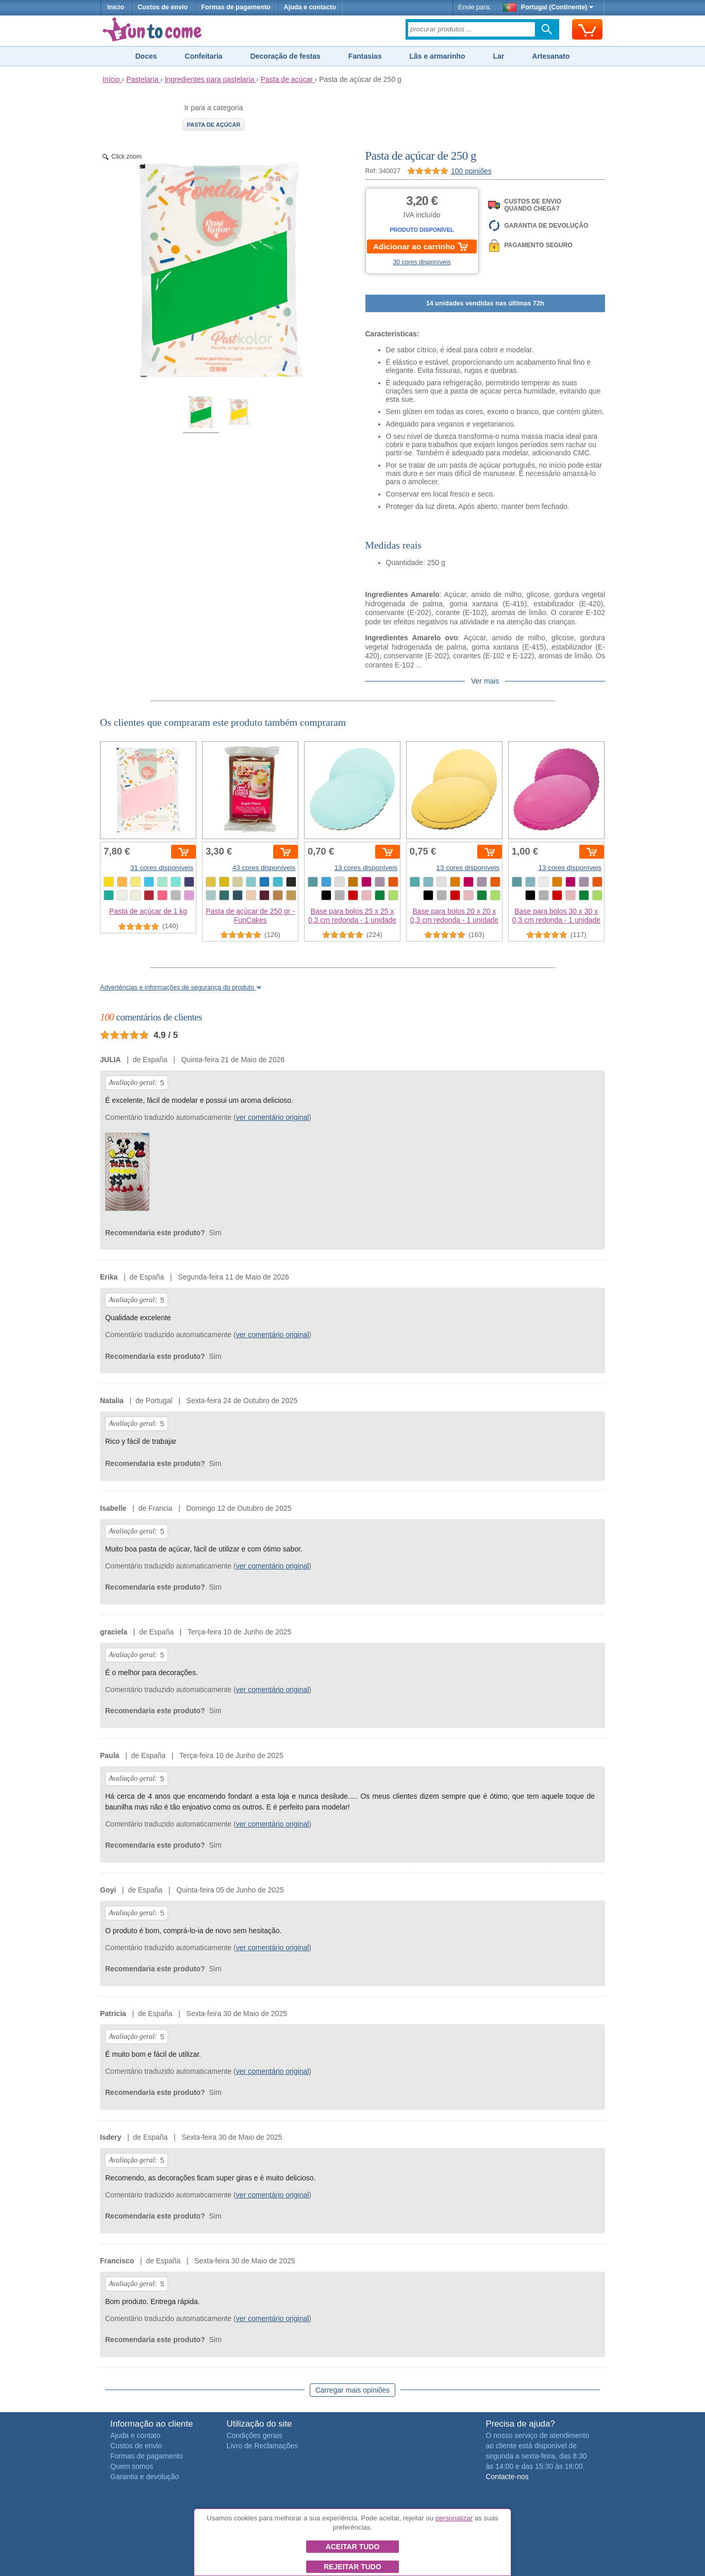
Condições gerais (254, 2435)
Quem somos (131, 2466)
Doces (146, 56)
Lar (499, 56)
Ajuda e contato (135, 2435)
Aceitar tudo (353, 2547)
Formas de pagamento (235, 7)
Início (115, 7)
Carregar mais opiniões (352, 2390)
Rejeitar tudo (352, 2567)
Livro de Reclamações (262, 2446)
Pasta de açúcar (214, 125)
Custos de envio (163, 7)
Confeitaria (204, 56)
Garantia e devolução (144, 2476)
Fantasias (365, 56)
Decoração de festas (285, 56)
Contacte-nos (506, 2476)
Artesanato (550, 56)
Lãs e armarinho (437, 56)
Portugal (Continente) (548, 7)
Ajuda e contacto (310, 7)
